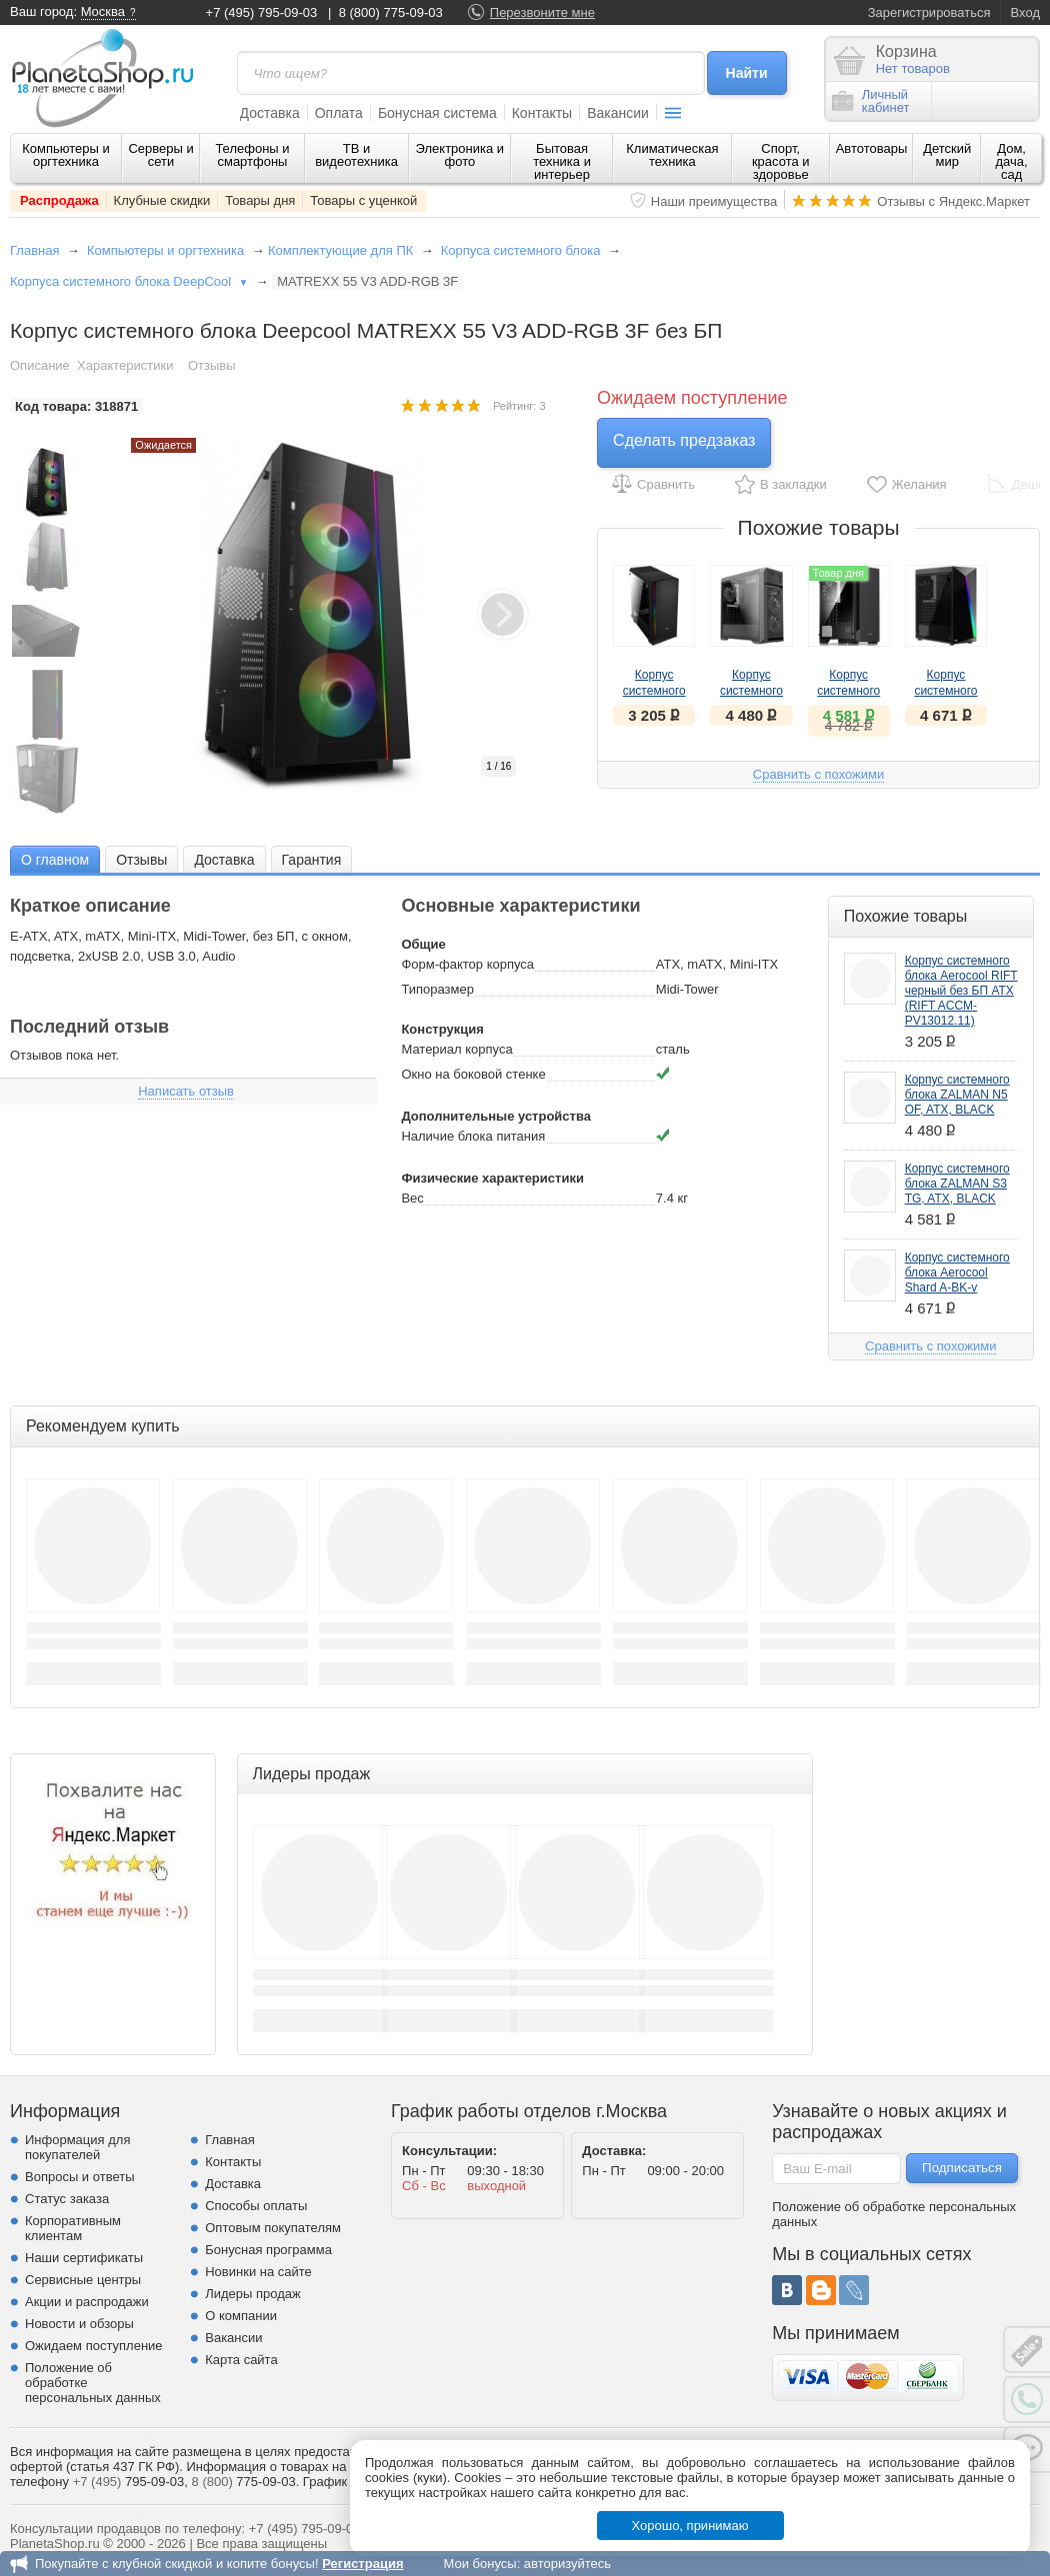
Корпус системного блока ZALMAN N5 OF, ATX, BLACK (957, 1095)
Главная (34, 250)
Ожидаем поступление (94, 2345)
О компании (241, 2315)
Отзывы (212, 365)
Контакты (542, 113)
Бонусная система (437, 113)
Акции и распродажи (87, 2301)
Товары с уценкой (363, 200)
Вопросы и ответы (79, 2176)
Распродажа (59, 200)
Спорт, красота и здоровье (781, 161)
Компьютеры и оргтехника (66, 155)
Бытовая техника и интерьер (562, 161)
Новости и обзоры (79, 2323)
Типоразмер (437, 989)
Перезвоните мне (542, 12)
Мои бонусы (479, 2563)
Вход (1025, 12)
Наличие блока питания (473, 1136)
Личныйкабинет (871, 101)
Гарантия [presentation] (312, 860)
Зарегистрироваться (929, 12)
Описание (40, 365)
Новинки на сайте (258, 2271)
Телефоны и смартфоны (252, 155)
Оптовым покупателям (273, 2227)
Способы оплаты (256, 2205)
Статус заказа (67, 2198)
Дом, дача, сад (1012, 161)
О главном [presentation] (55, 860)
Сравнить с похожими (818, 774)
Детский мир (947, 155)
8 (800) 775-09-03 (391, 12)
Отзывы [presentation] (141, 860)
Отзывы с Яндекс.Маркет (953, 201)
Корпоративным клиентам (73, 2228)
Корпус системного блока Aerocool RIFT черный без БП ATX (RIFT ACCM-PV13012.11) (961, 991)
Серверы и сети (160, 155)
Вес (412, 1198)
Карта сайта (241, 2359)
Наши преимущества (714, 201)
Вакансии (618, 113)
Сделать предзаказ (684, 440)
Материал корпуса (456, 1049)
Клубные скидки (162, 200)
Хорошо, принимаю (690, 2525)
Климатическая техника (672, 155)
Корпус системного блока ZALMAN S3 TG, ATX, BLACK (957, 1184)
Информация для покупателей (77, 2147)
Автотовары (872, 148)
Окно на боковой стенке (473, 1074)
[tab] (55, 859)
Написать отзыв (186, 1091)
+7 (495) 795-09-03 (262, 12)
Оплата (339, 113)
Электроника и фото (460, 155)
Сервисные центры (83, 2279)
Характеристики (125, 365)
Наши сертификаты (84, 2257)
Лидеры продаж (253, 2293)
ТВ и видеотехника (356, 155)
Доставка (270, 113)
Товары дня (260, 200)
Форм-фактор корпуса (467, 964)
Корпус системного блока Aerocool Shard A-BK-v (957, 1272)
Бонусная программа (268, 2249)
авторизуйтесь (567, 2563)
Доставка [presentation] (224, 860)
